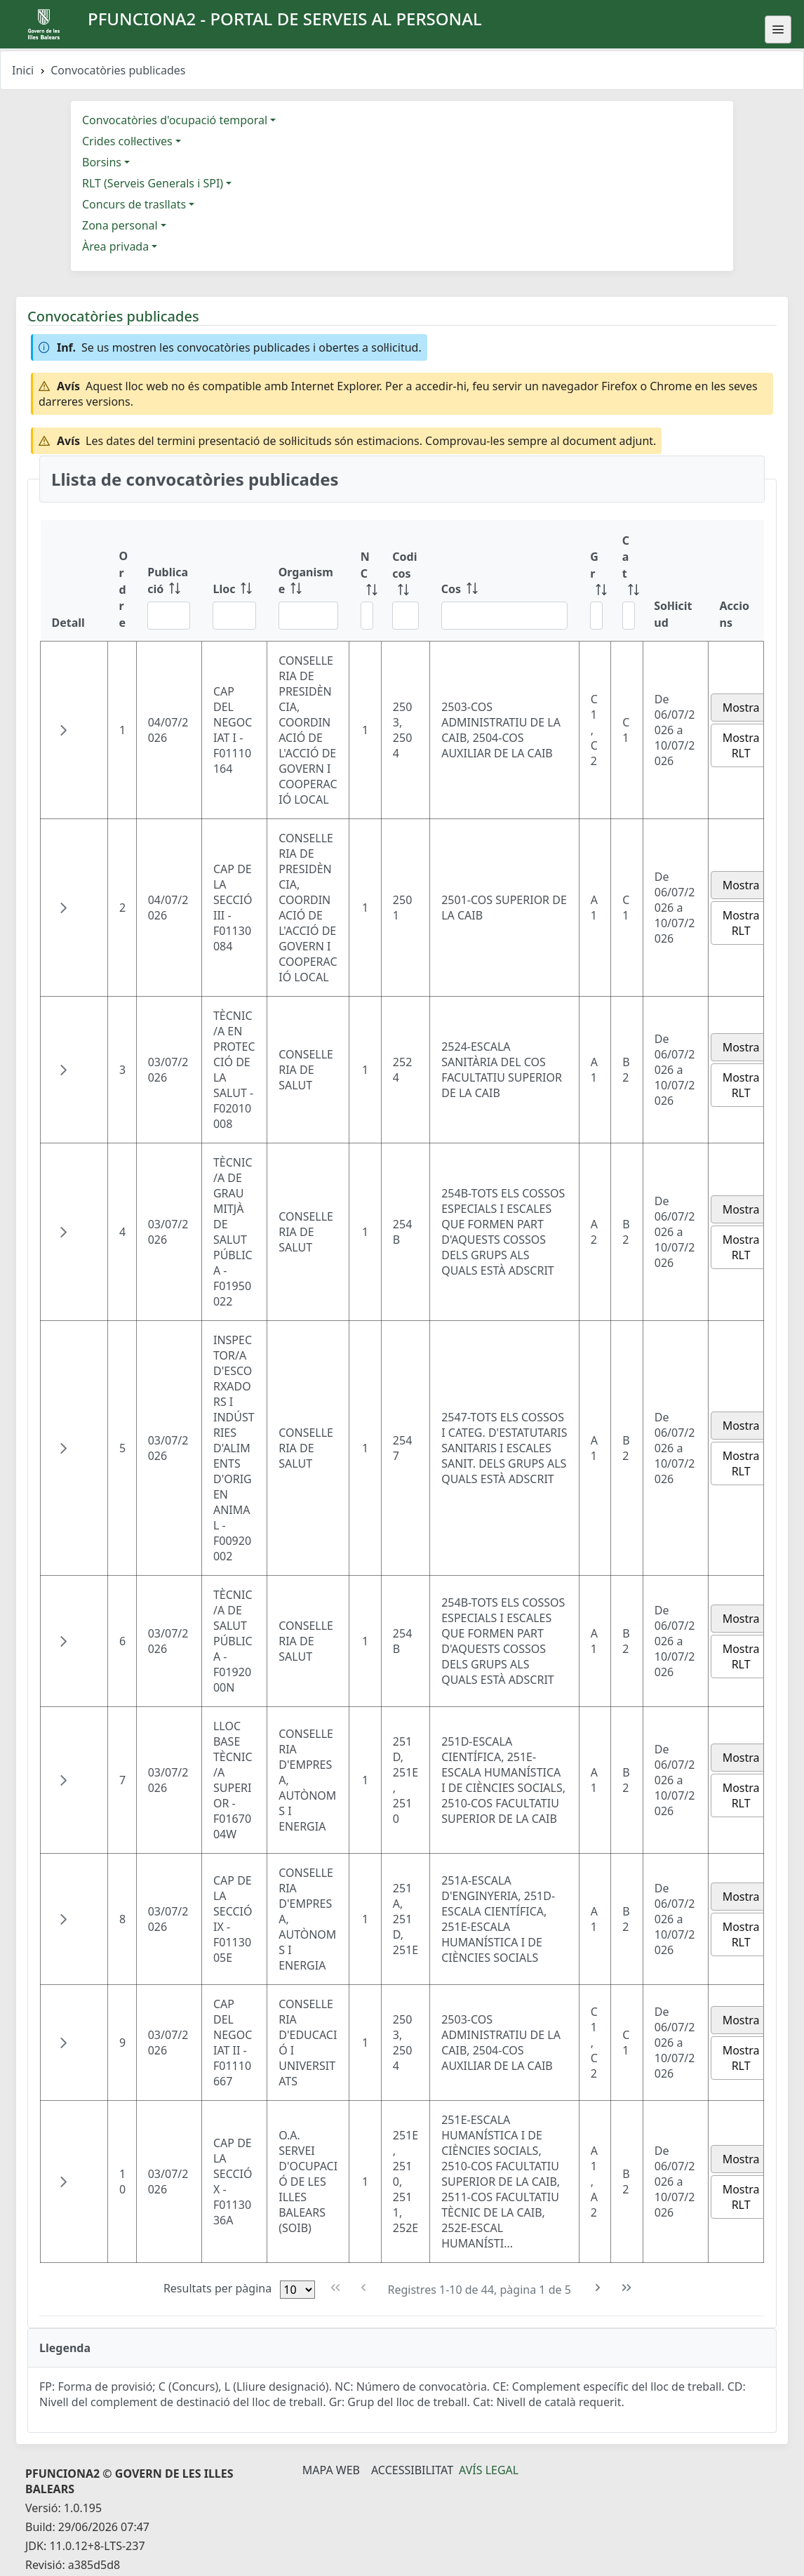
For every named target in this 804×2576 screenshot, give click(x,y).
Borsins (101, 162)
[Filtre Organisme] (308, 616)
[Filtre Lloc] (234, 616)
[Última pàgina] (627, 2288)
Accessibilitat (412, 2470)
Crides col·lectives (127, 141)
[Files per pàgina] (297, 2289)
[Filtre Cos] (504, 616)
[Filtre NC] (367, 616)
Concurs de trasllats (134, 204)
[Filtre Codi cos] (405, 616)
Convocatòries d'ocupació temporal (174, 120)
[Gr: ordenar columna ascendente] (595, 581)
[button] (63, 730)
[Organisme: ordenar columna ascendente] (308, 581)
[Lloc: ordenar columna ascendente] (234, 581)
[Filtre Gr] (596, 616)
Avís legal (488, 2470)
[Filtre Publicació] (168, 616)
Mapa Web (331, 2470)
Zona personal (120, 225)
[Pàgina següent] (598, 2288)
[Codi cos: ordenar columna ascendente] (405, 581)
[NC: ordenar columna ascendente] (365, 581)
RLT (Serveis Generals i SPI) (152, 183)
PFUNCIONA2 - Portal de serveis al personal (285, 18)
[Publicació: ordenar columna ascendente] (168, 581)
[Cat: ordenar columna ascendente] (627, 581)
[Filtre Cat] (628, 616)
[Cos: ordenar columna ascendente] (504, 581)
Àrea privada (115, 246)
